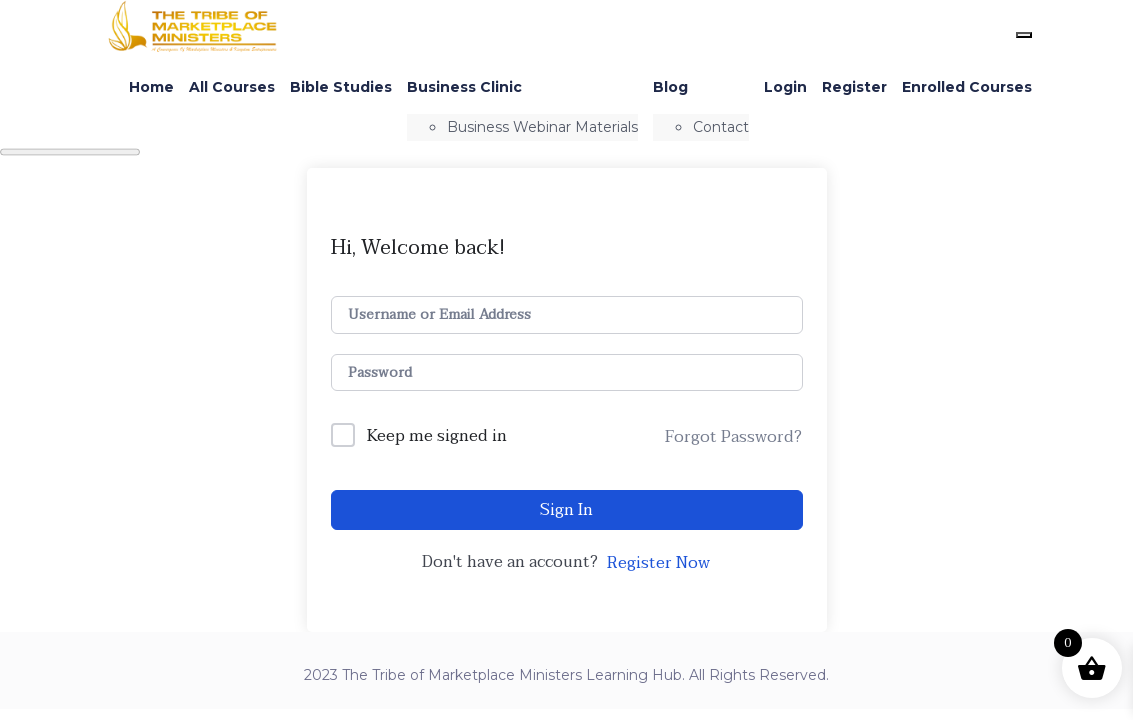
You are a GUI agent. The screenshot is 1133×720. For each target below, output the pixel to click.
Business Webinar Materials (542, 127)
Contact (721, 127)
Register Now (658, 563)
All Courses (232, 87)
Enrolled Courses (967, 87)
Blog (670, 87)
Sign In (566, 510)
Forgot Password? (733, 437)
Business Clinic (464, 87)
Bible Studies (341, 87)
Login (785, 87)
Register (854, 87)
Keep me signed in (437, 437)
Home (151, 87)
